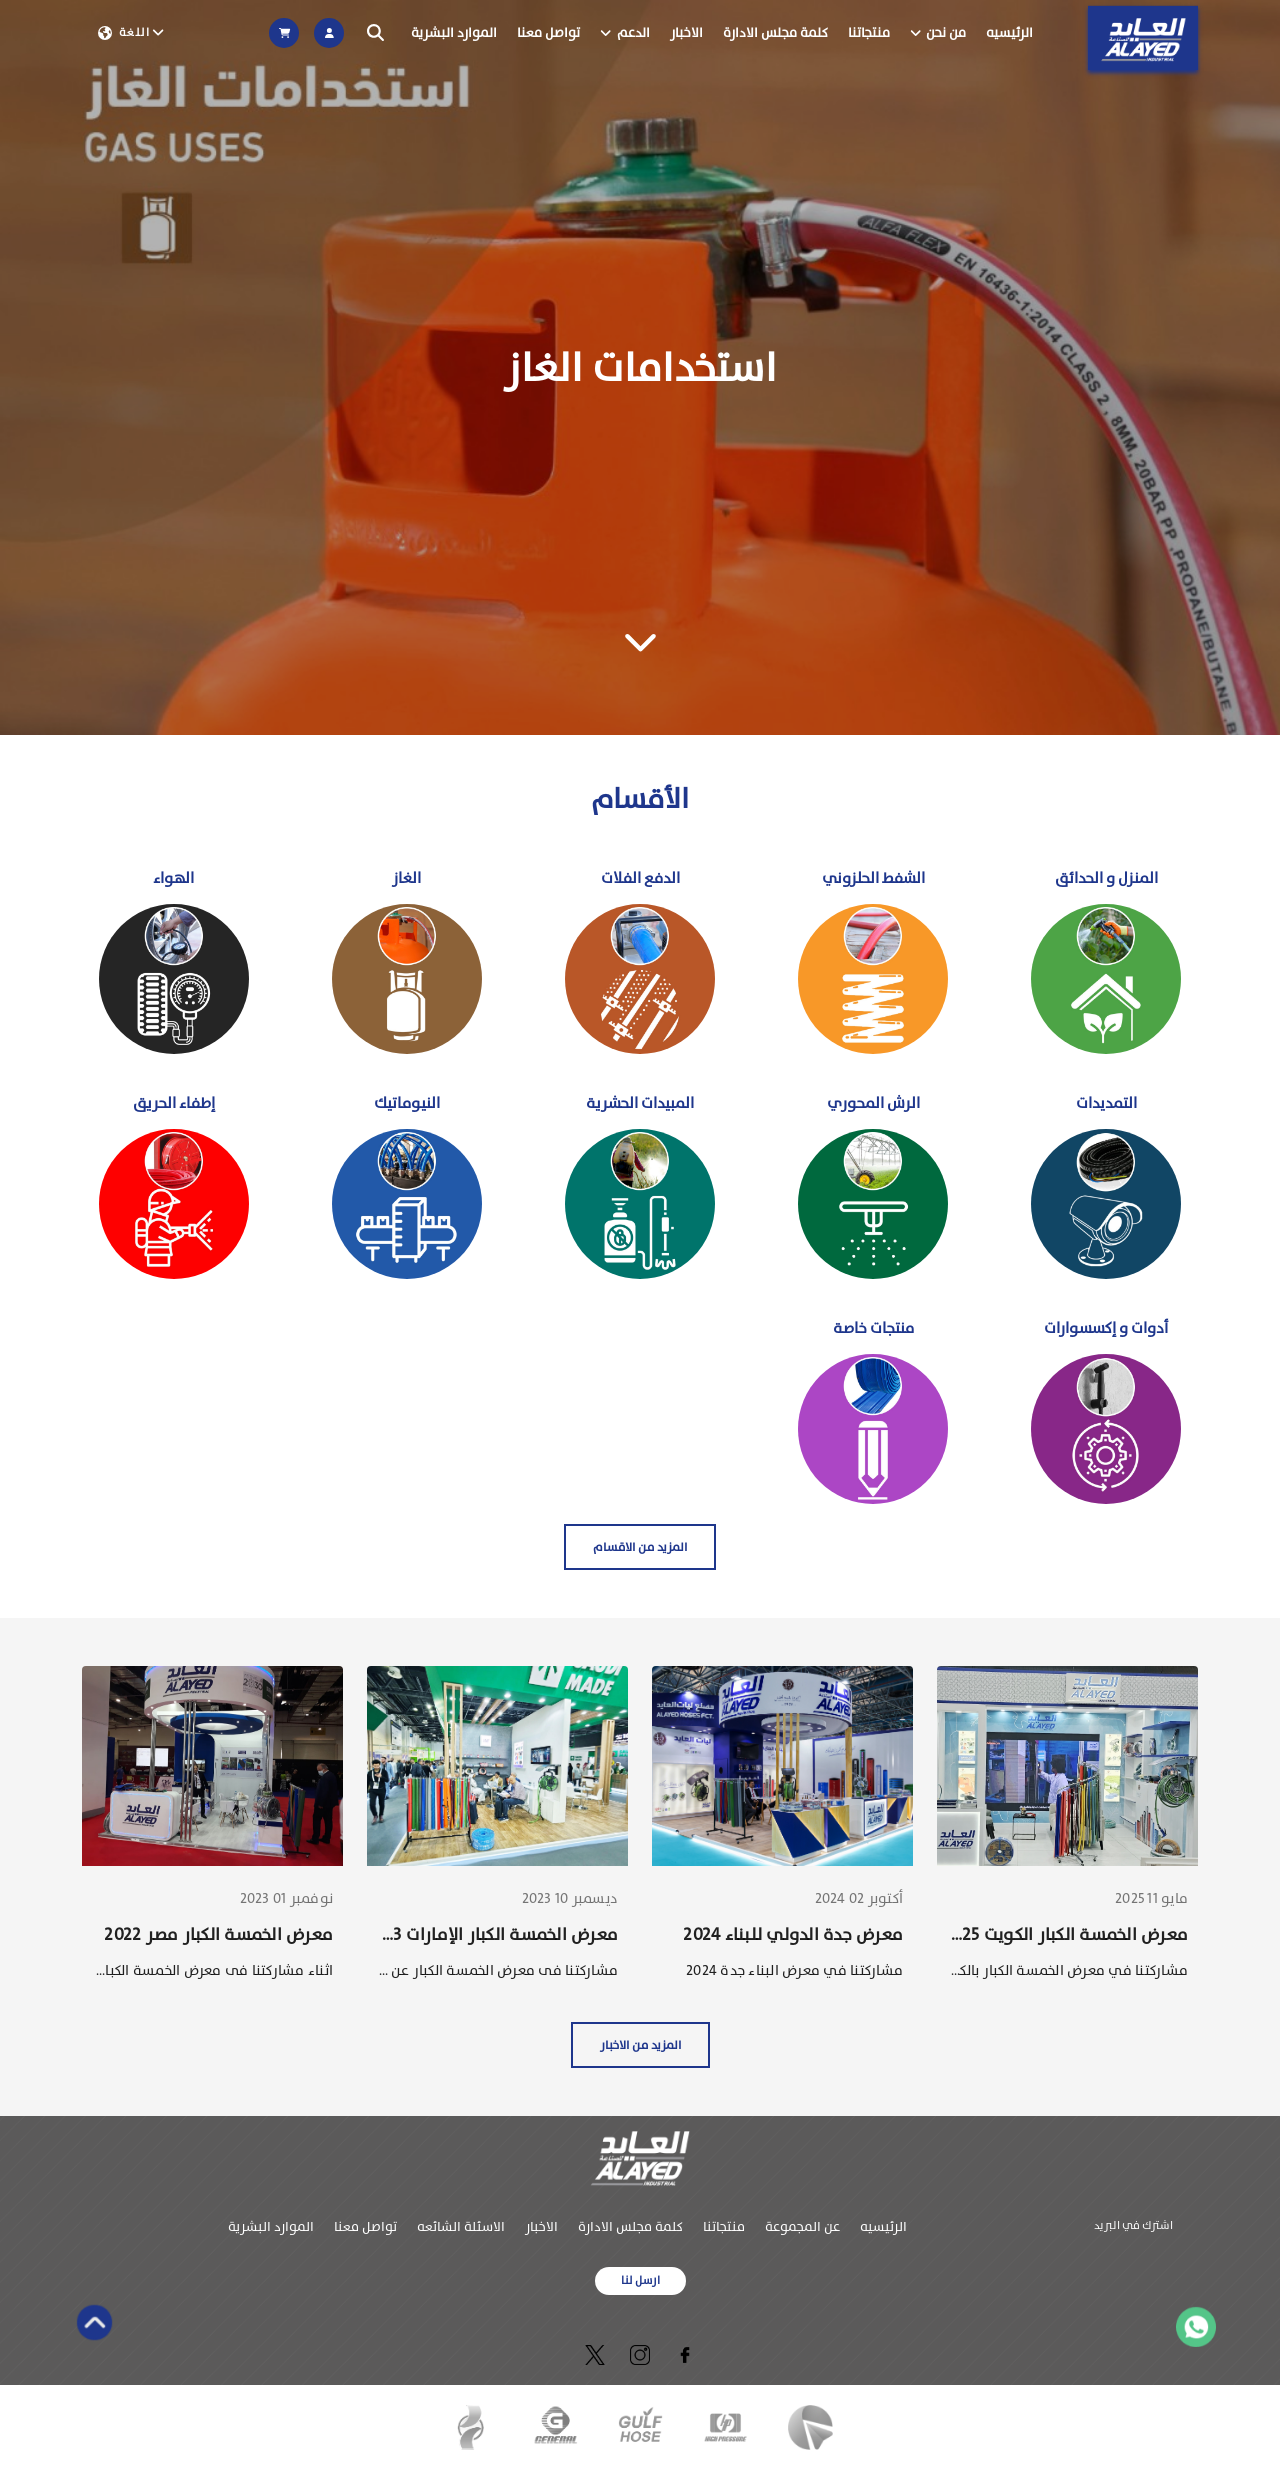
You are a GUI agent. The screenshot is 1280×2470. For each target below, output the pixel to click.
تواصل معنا (548, 32)
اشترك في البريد (1133, 2225)
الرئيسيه (1009, 32)
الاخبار (686, 32)
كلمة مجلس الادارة (775, 32)
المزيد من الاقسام (640, 1547)
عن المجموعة (802, 2226)
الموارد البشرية (454, 32)
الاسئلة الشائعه (461, 2226)
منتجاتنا (869, 32)
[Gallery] (640, 367)
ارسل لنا (640, 2280)
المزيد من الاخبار (640, 2045)
